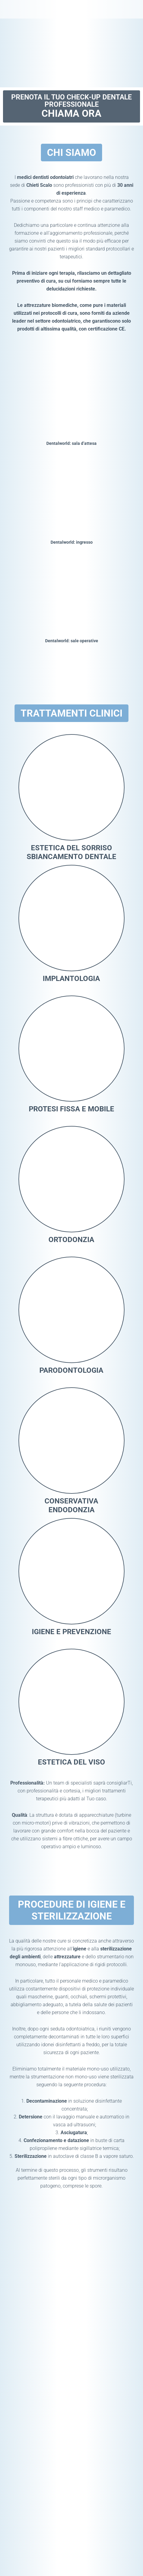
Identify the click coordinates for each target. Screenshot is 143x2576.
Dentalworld (27, 9)
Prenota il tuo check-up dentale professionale (71, 107)
